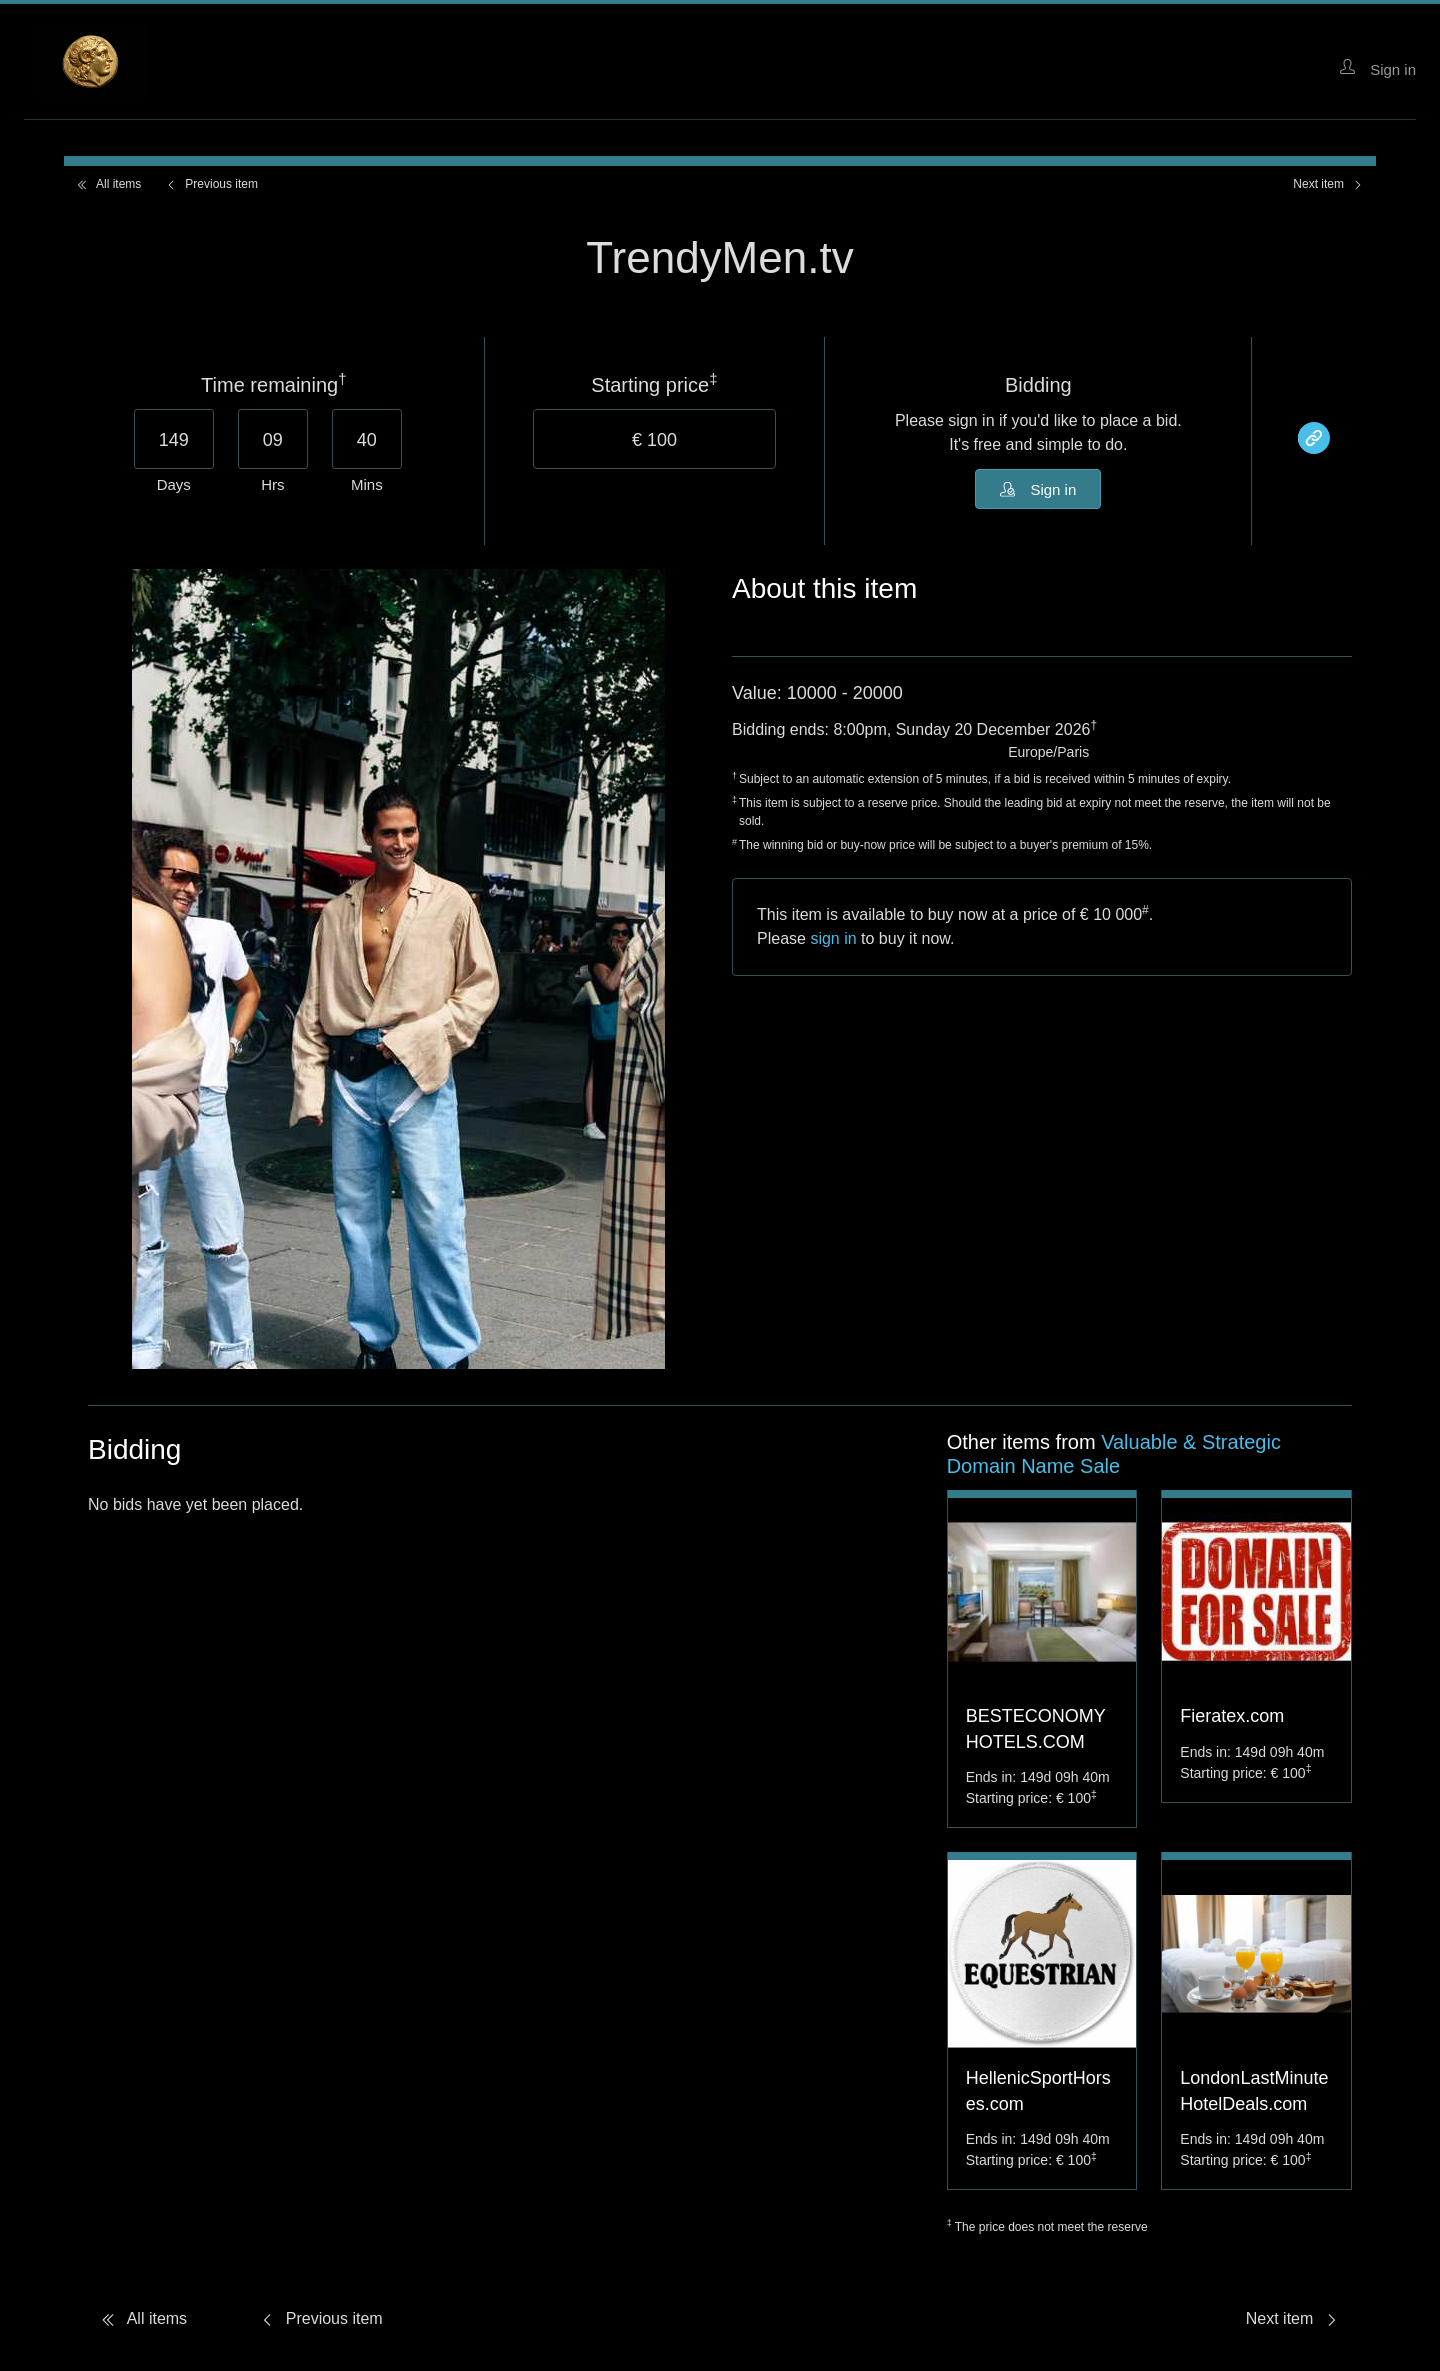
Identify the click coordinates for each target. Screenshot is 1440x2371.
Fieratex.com (1232, 1716)
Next (1328, 184)
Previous (211, 184)
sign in (833, 938)
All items (108, 184)
